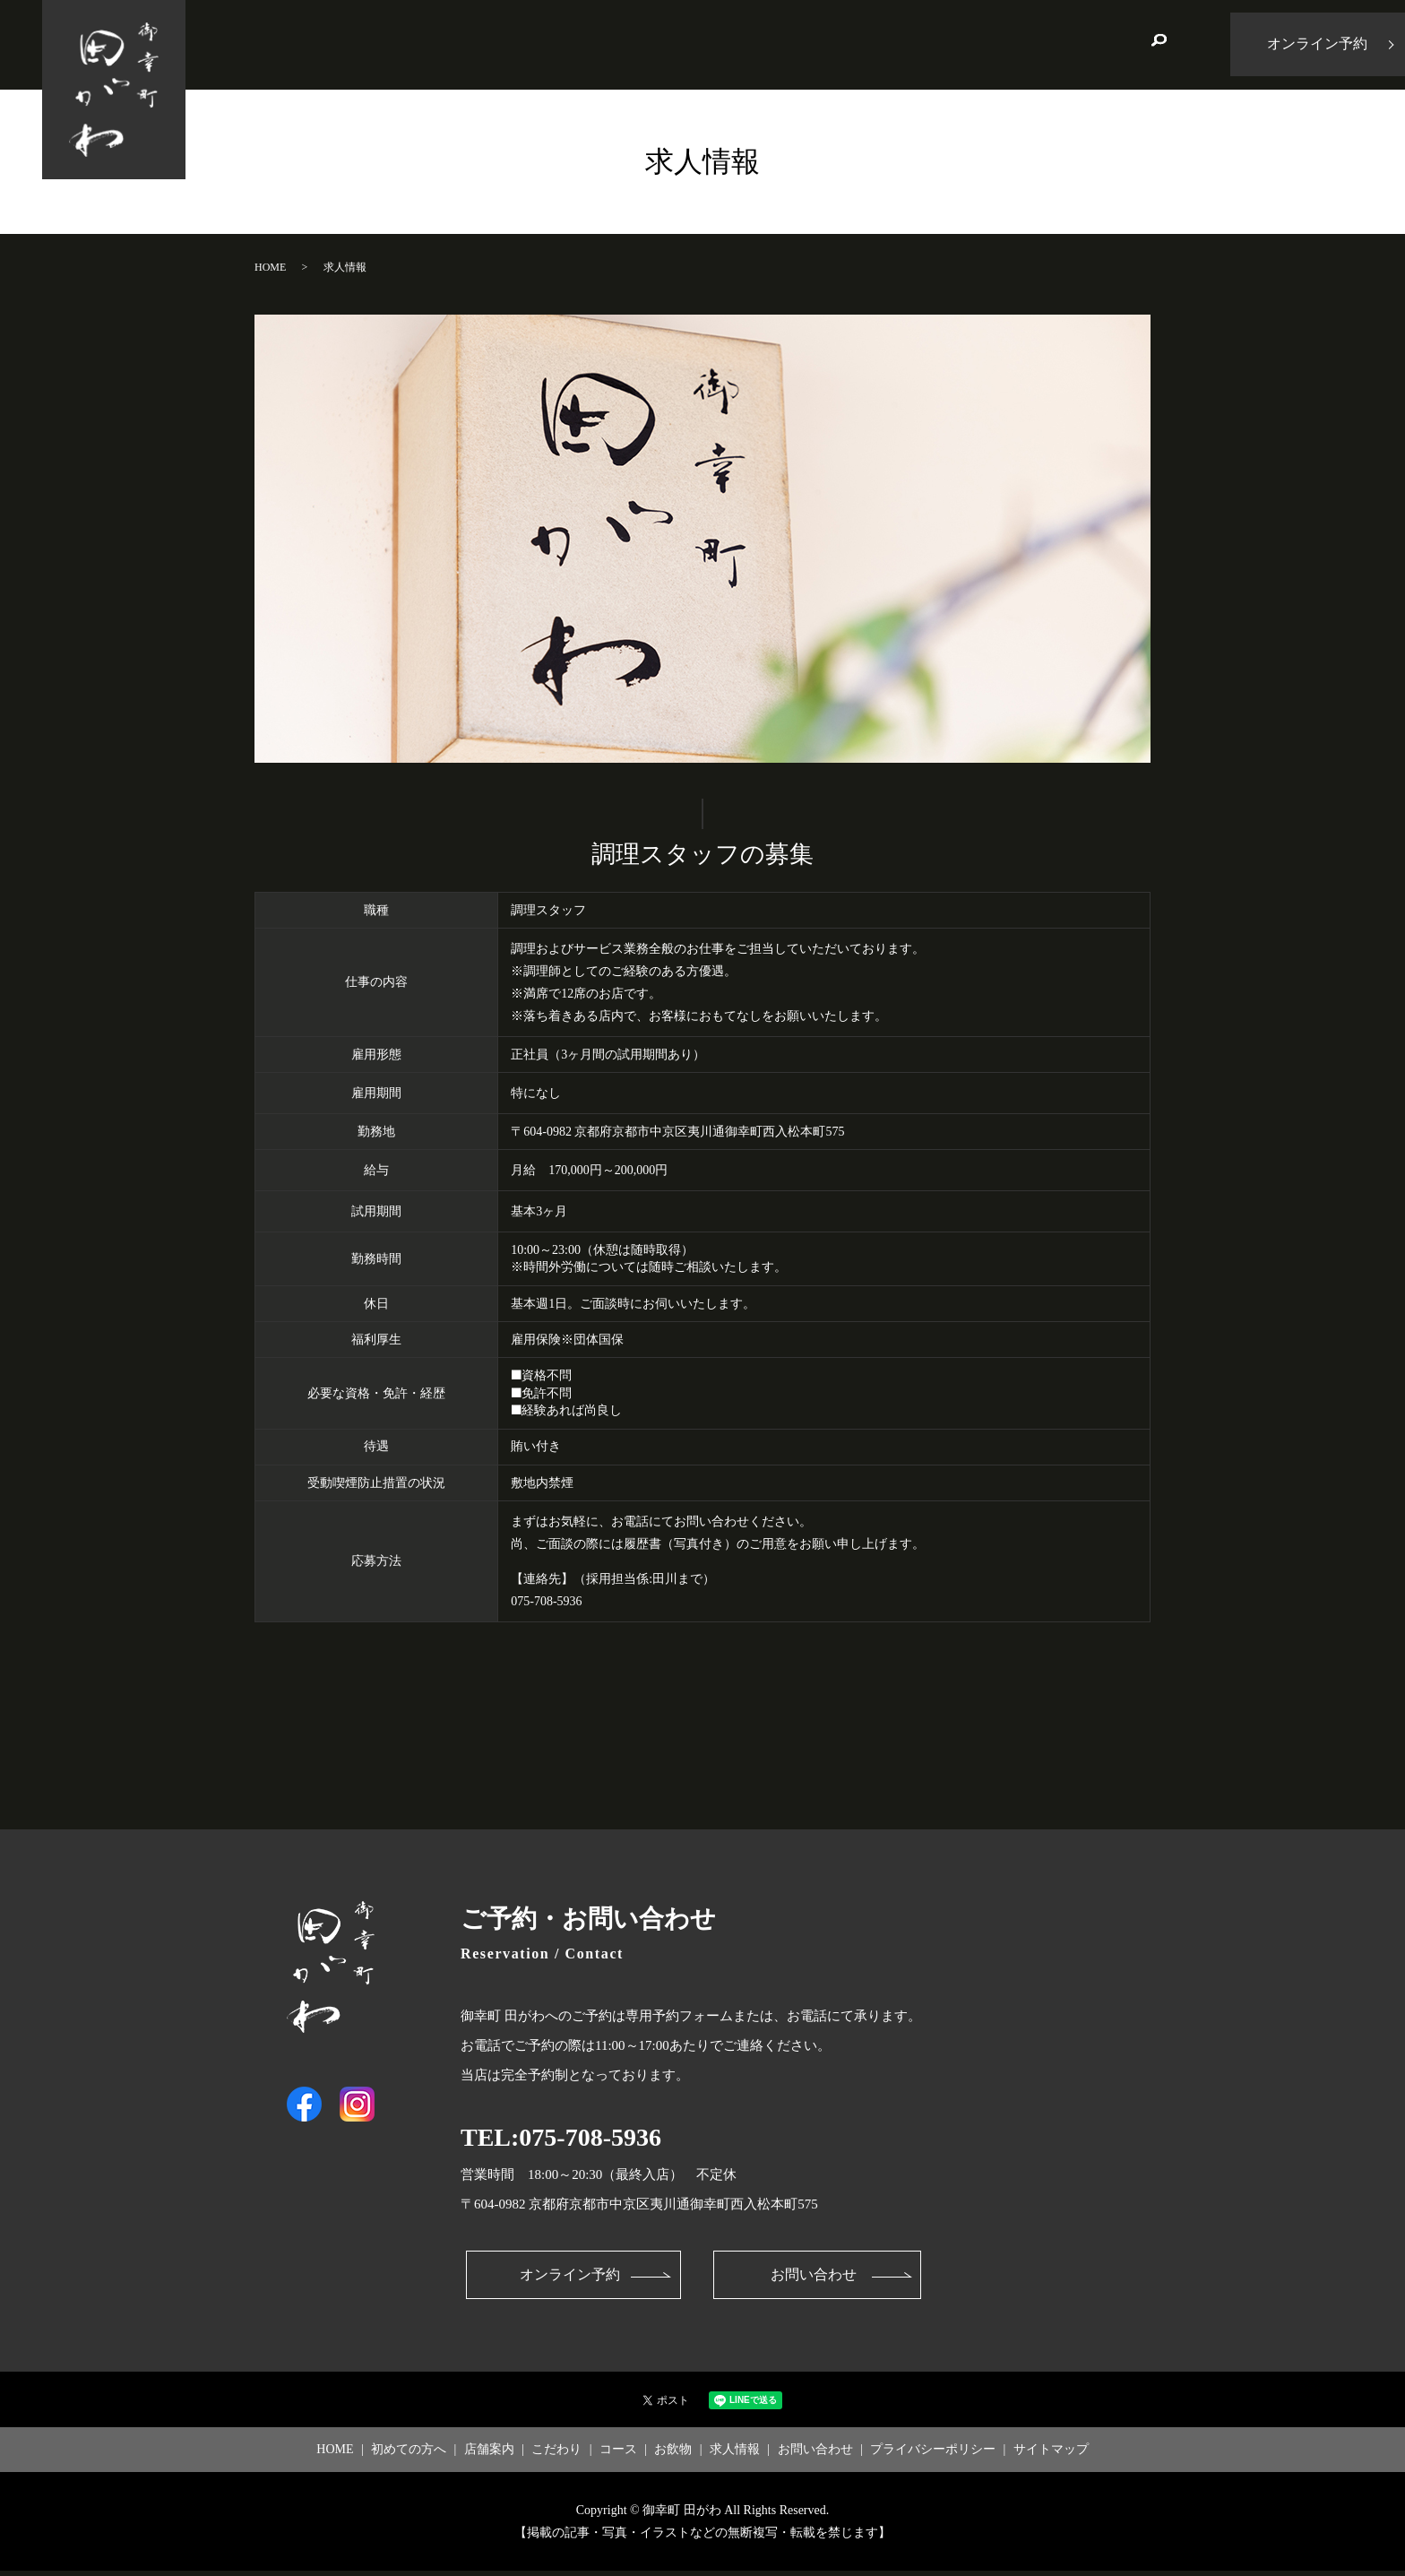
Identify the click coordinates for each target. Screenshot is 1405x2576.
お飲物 (895, 44)
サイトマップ (1051, 2455)
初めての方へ (542, 44)
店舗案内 (648, 44)
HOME (444, 44)
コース (821, 44)
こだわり (738, 44)
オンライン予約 (568, 2277)
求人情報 (977, 44)
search (1158, 44)
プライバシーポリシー (933, 2455)
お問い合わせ (1084, 44)
